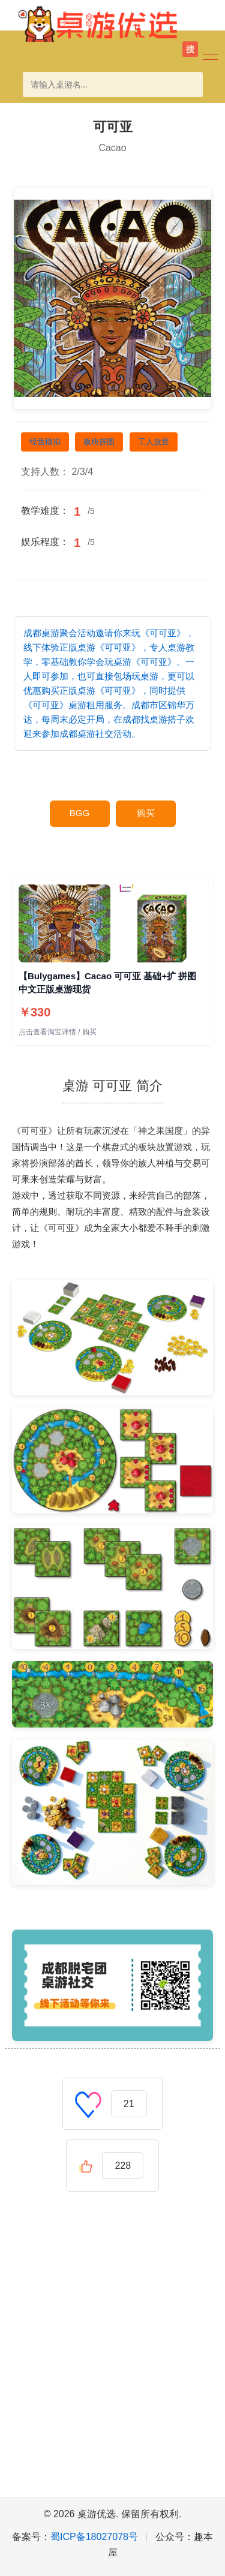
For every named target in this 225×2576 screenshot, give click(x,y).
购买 (146, 813)
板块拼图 (99, 441)
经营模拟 (45, 441)
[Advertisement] (112, 2355)
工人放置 (153, 441)
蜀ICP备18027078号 (94, 2537)
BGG (79, 813)
